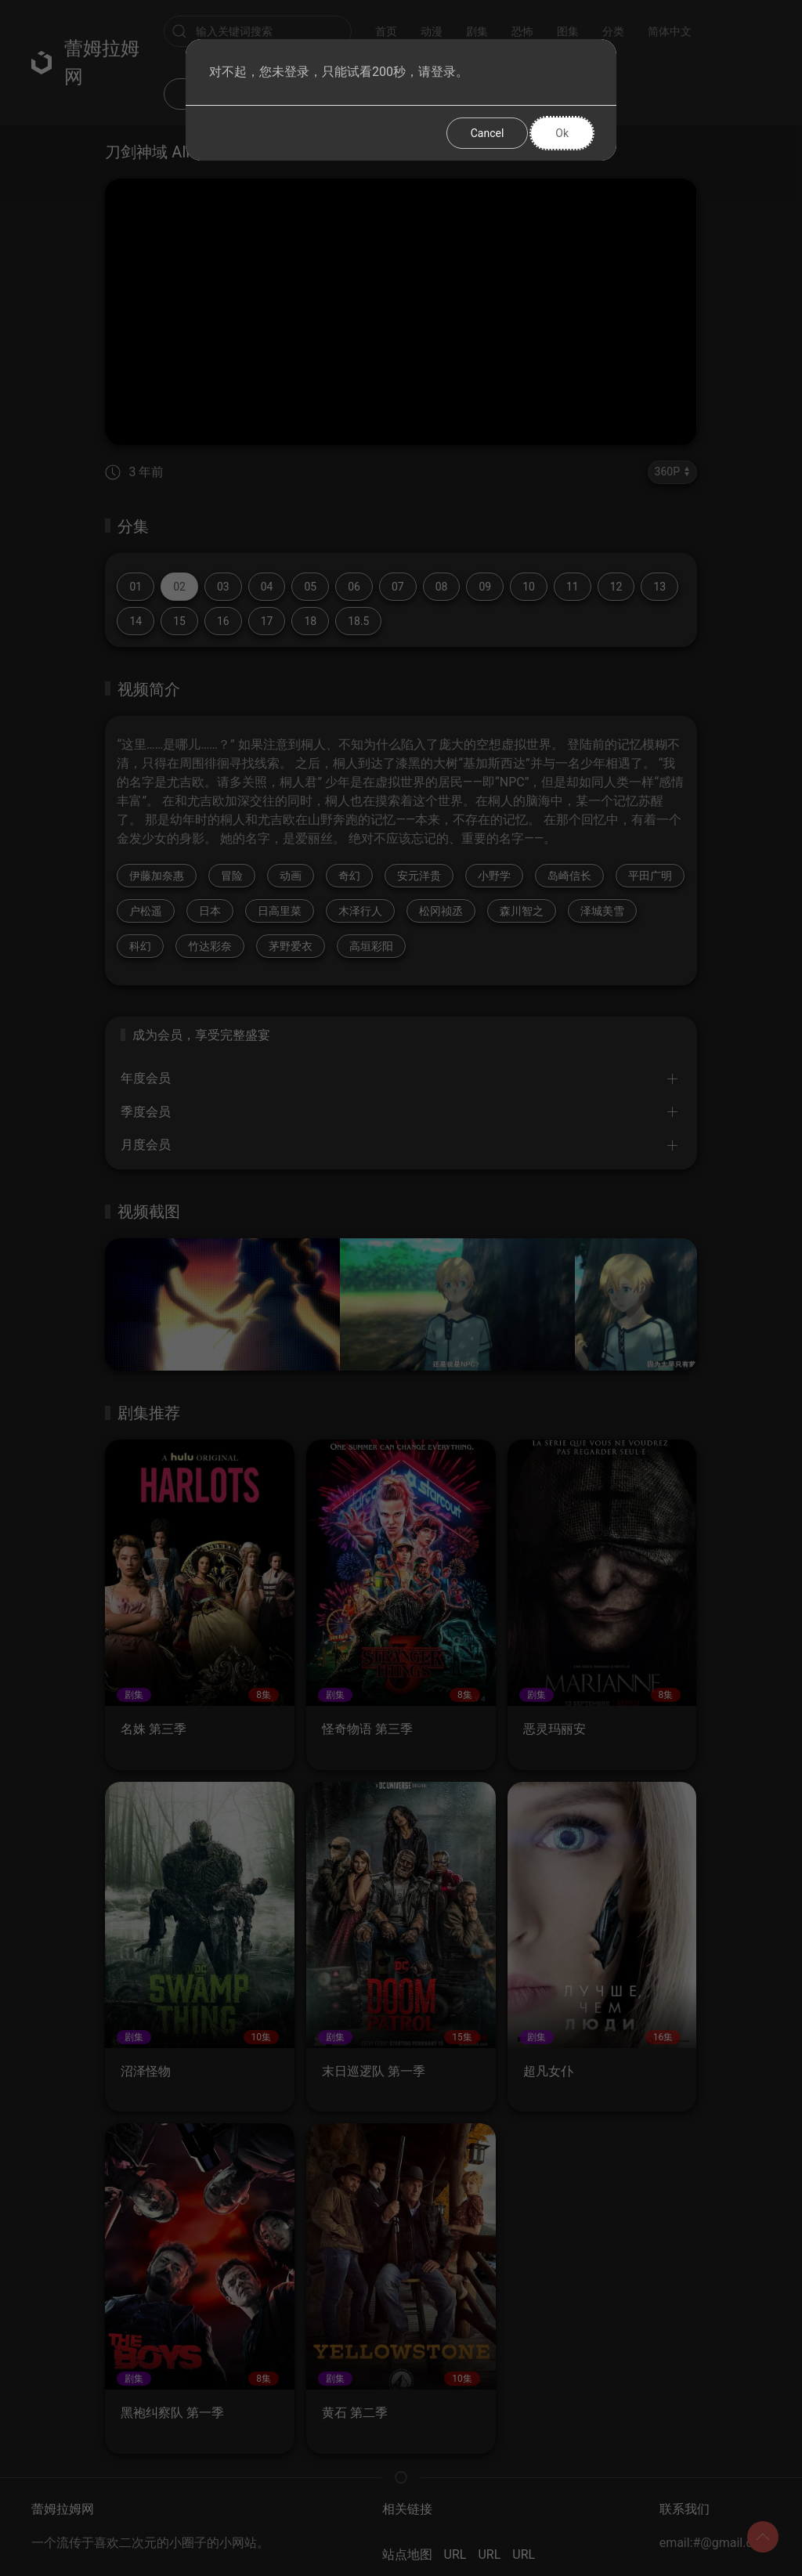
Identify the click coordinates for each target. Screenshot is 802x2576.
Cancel (487, 133)
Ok (562, 133)
